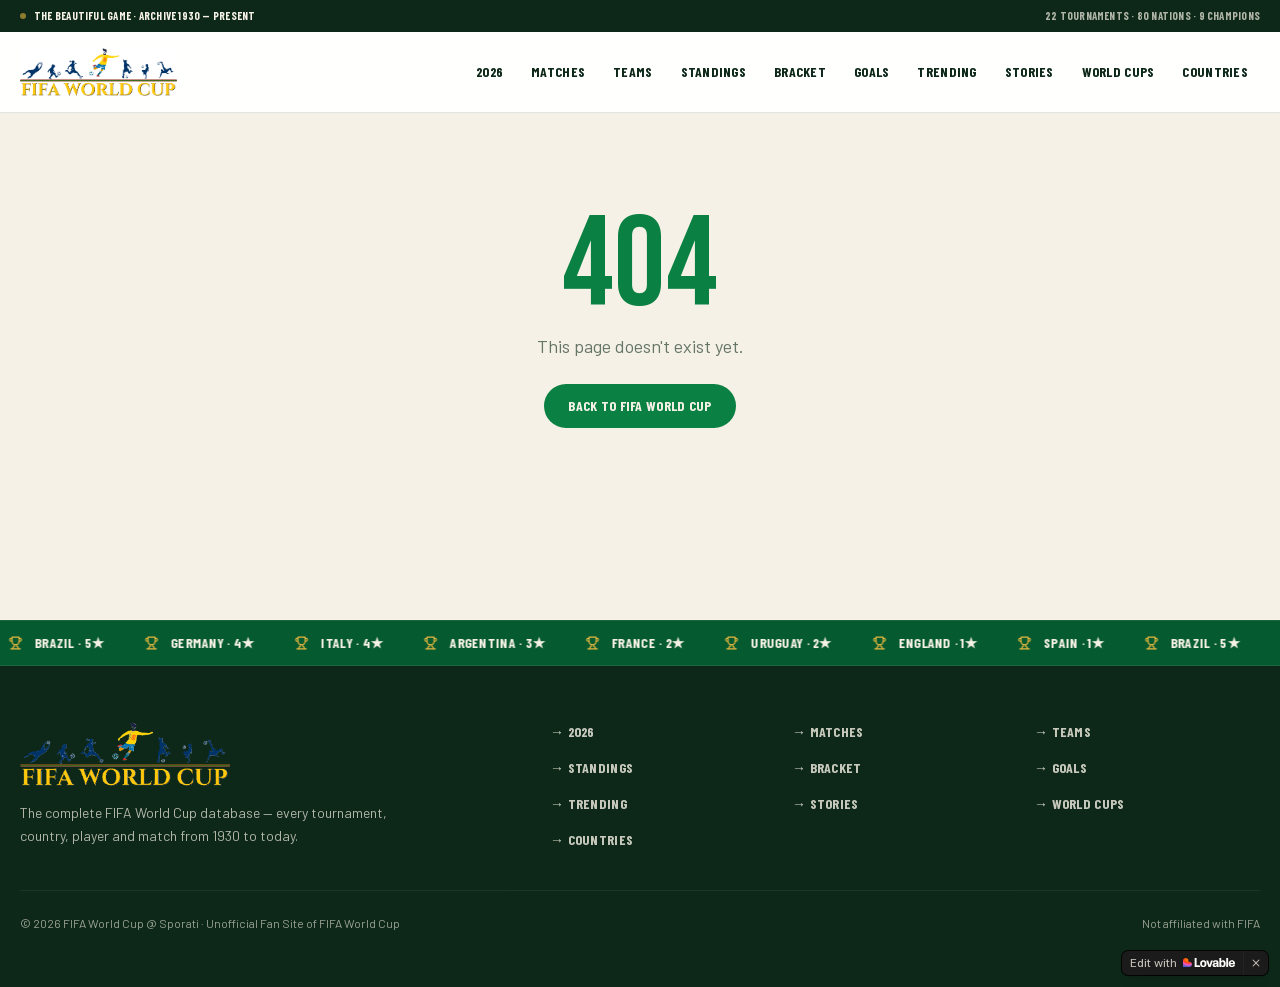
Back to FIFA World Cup (639, 405)
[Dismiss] (1256, 963)
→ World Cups (1079, 803)
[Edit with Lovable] (1182, 963)
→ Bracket (827, 767)
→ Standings (591, 767)
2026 (489, 71)
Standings (714, 71)
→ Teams (1062, 731)
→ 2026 (572, 731)
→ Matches (828, 731)
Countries (1215, 71)
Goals (871, 71)
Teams (632, 71)
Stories (1029, 71)
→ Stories (825, 803)
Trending (946, 71)
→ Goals (1060, 767)
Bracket (800, 71)
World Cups (1118, 71)
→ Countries (591, 839)
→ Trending (588, 803)
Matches (558, 71)
